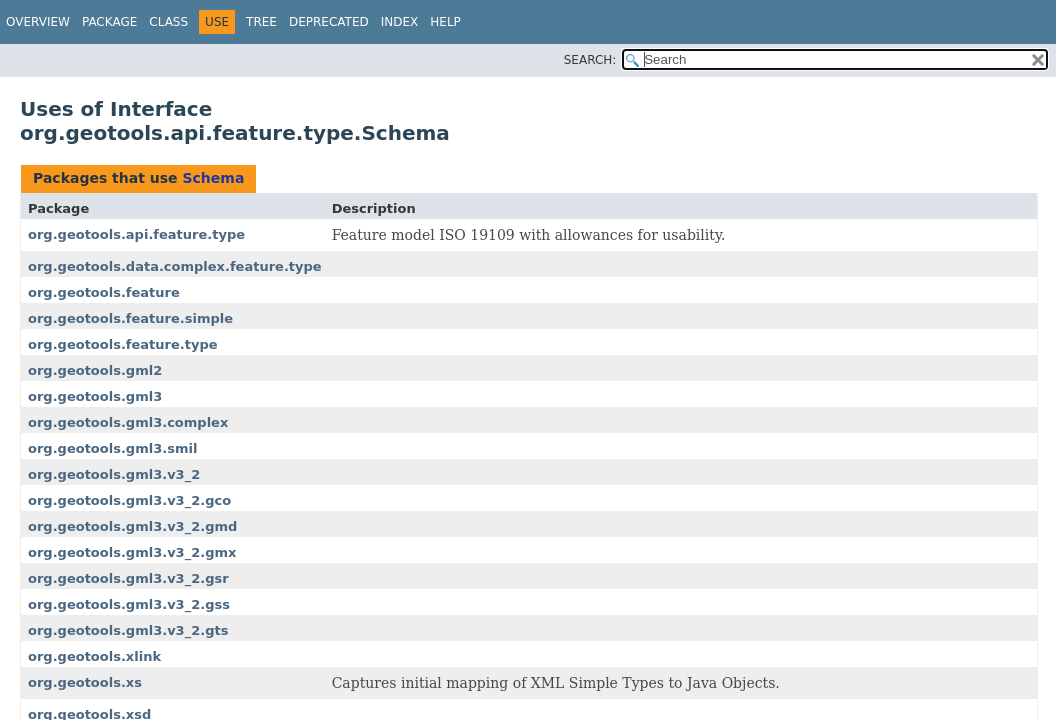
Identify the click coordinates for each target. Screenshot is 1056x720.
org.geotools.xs (85, 682)
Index (400, 22)
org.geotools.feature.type (123, 344)
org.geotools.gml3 (95, 396)
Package (109, 22)
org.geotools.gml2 (95, 370)
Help (445, 22)
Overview (38, 22)
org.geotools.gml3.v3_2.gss (129, 604)
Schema (213, 178)
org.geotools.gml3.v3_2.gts (128, 630)
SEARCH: (590, 60)
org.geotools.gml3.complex (128, 422)
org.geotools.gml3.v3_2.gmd (132, 526)
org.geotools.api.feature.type (136, 234)
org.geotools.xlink (94, 656)
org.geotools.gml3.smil (112, 448)
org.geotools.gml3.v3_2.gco (129, 500)
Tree (261, 22)
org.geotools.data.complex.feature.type (175, 266)
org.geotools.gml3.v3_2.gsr (128, 578)
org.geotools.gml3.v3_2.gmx (132, 552)
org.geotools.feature (104, 292)
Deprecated (329, 22)
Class (168, 22)
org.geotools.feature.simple (130, 318)
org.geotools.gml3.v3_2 (114, 474)
